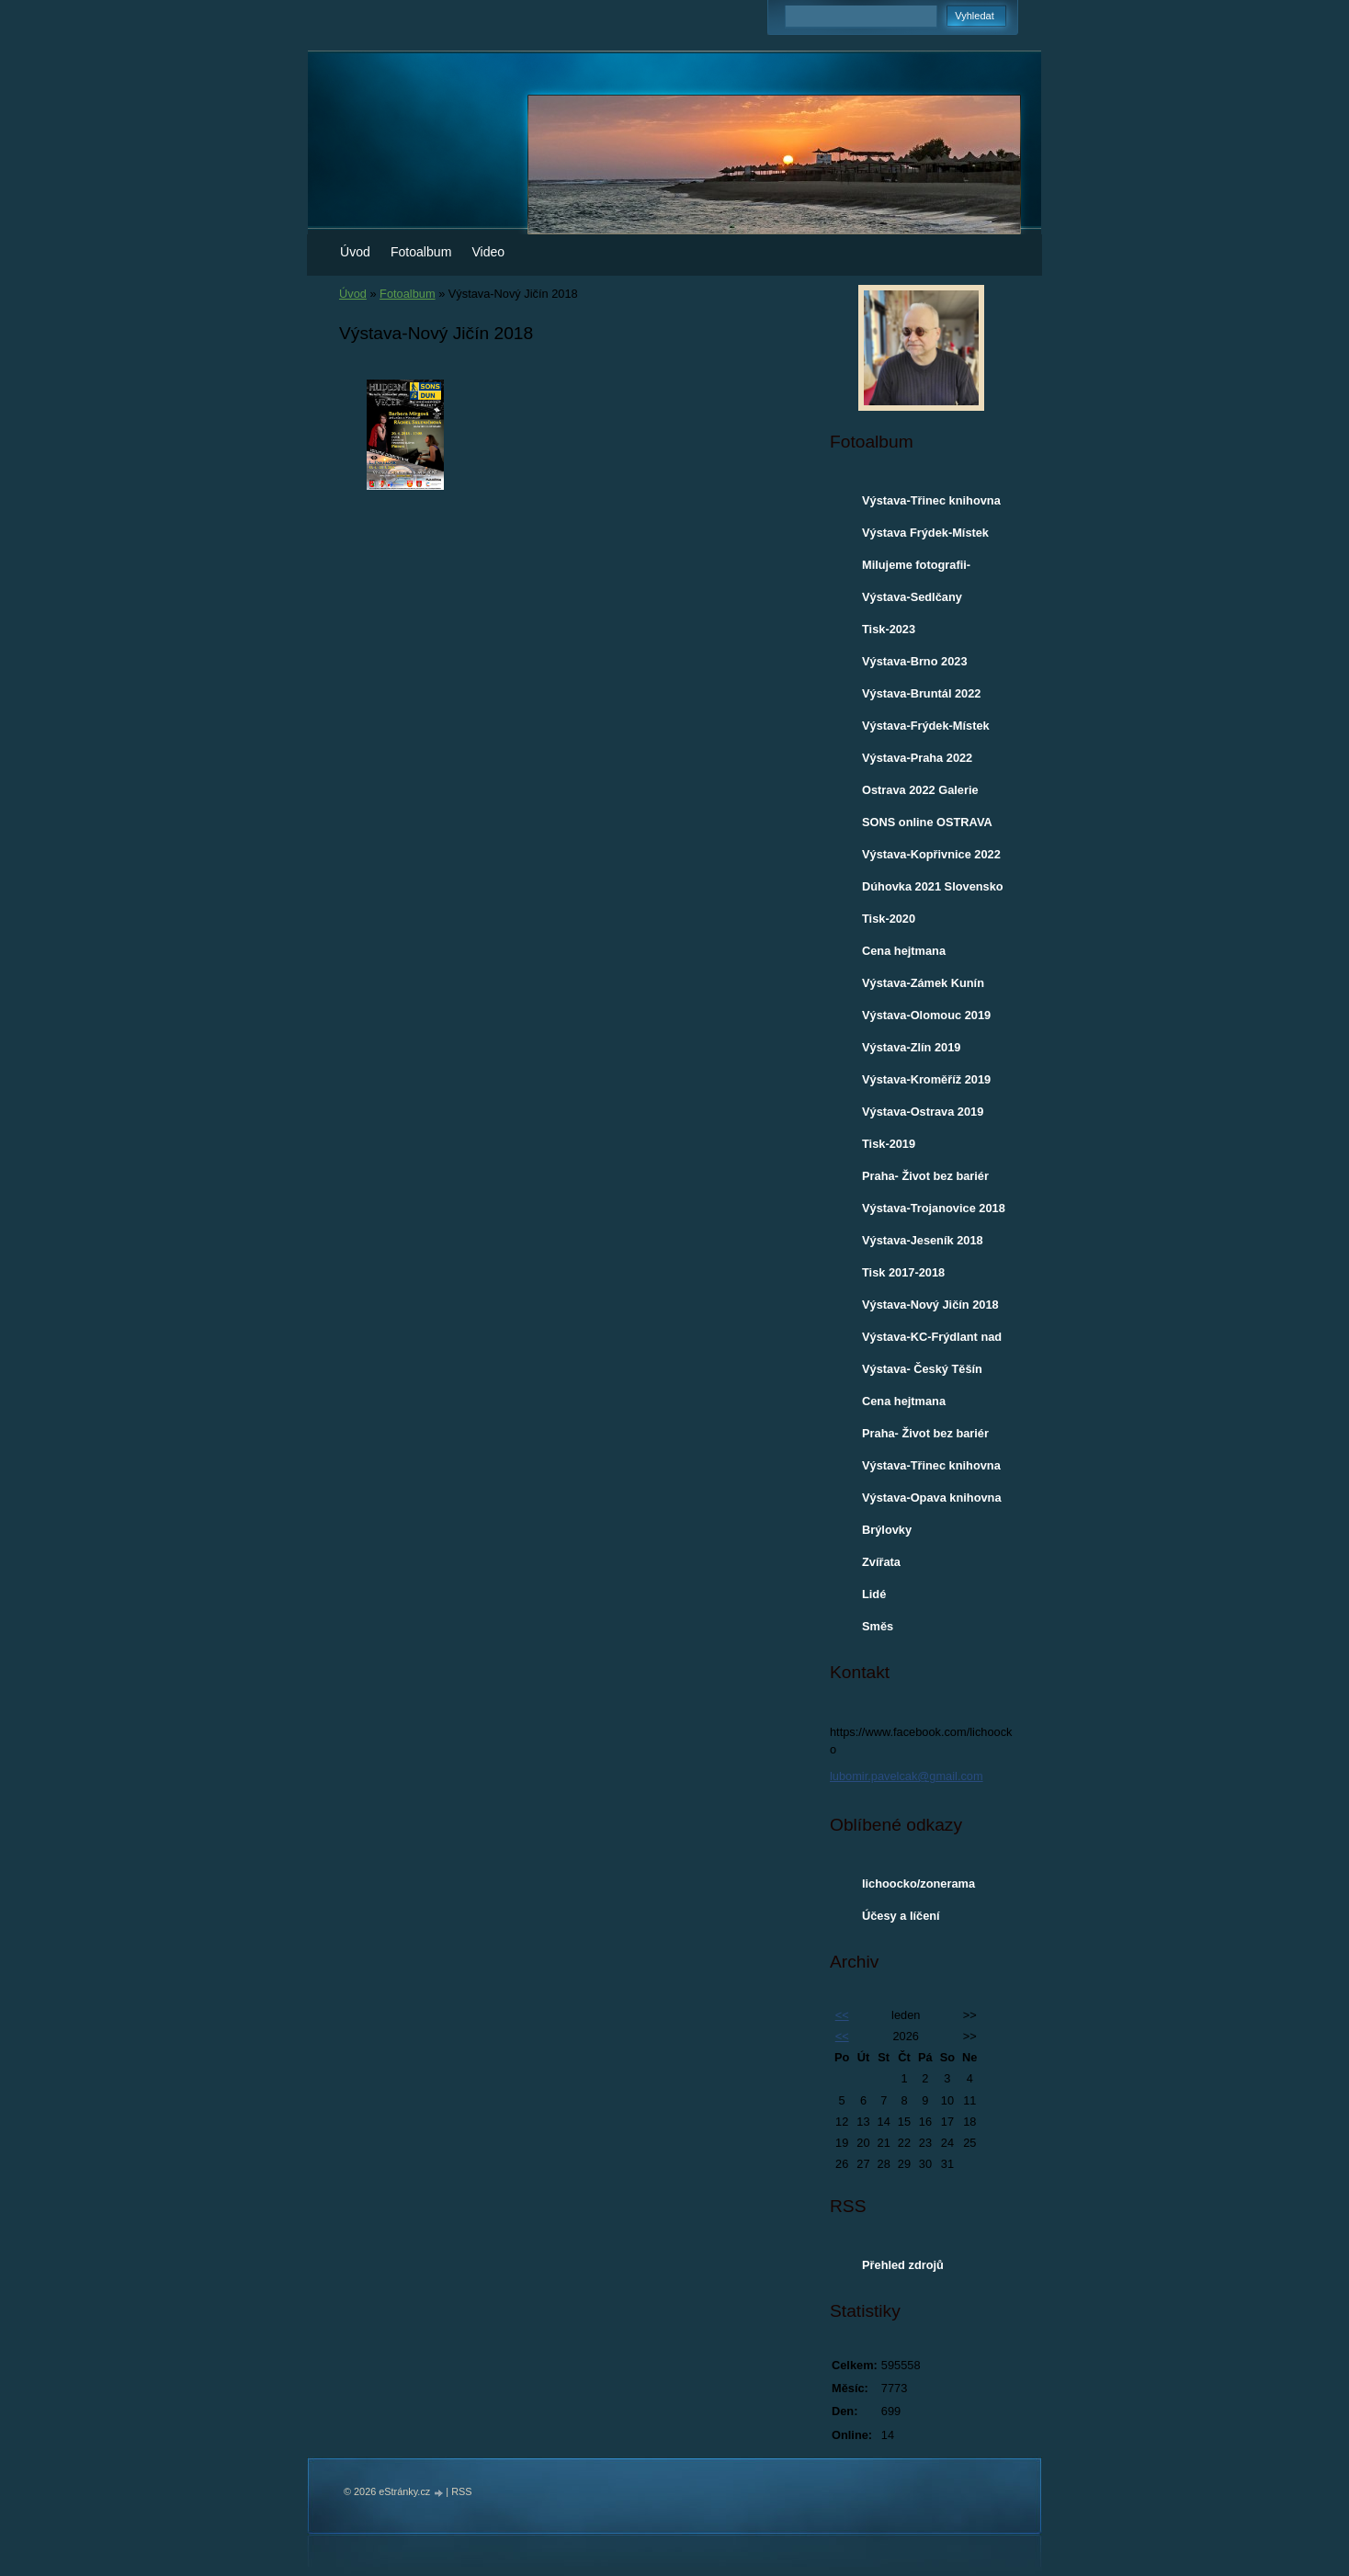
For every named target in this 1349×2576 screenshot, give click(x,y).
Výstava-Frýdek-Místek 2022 (926, 730)
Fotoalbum (421, 251)
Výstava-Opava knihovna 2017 (932, 1502)
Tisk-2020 (888, 918)
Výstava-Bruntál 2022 (921, 693)
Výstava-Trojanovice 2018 (933, 1208)
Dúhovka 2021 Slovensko (932, 886)
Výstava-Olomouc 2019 (926, 1015)
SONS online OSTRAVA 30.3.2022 (927, 826)
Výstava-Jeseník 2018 (922, 1240)
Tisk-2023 (888, 629)
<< (842, 2015)
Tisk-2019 (888, 1144)
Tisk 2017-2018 (903, 1272)
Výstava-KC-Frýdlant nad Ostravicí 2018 (932, 1341)
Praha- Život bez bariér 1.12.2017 (925, 1437)
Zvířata (881, 1562)
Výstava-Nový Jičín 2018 (930, 1304)
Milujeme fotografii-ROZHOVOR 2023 (916, 569)
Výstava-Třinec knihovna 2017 (931, 1469)
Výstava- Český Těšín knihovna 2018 (922, 1373)
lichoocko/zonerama (918, 1883)
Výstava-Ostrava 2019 (922, 1111)
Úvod (355, 251)
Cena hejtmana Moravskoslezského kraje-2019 (917, 955)
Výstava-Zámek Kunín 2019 (923, 987)
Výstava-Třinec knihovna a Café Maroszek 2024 (931, 505)
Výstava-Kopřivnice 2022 (931, 854)
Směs (877, 1626)
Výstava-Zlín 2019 (911, 1047)
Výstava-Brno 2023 (915, 661)
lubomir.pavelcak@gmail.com (906, 1776)
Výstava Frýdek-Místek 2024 (925, 537)
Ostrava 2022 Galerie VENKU (920, 794)
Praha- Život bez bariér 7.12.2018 (925, 1180)
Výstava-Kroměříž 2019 (926, 1079)
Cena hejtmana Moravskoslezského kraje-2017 (917, 1405)
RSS (461, 2491)
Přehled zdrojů (903, 2265)
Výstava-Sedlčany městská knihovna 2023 (927, 601)
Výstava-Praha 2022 (917, 758)
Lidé (874, 1594)
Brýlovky (887, 1530)
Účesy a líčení (901, 1916)
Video (487, 251)
